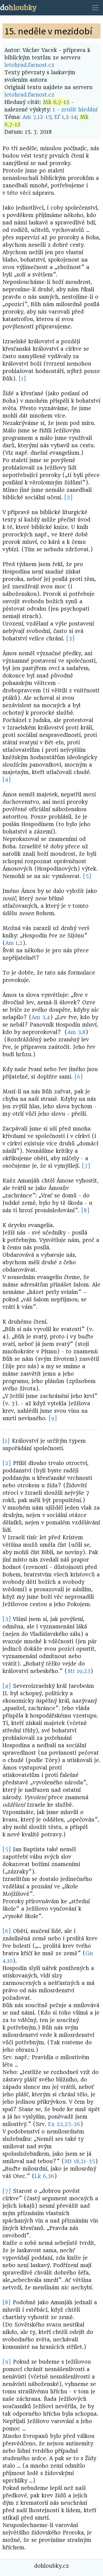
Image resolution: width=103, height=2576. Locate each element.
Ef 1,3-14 (65, 117)
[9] (53, 1418)
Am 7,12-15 (37, 117)
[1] (22, 378)
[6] (78, 1077)
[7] (86, 1166)
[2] (68, 497)
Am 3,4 (41, 1017)
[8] (85, 1210)
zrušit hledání (79, 109)
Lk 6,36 (44, 2176)
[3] (70, 638)
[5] (87, 876)
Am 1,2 (14, 943)
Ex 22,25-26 (64, 2124)
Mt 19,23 (78, 1671)
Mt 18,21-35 (79, 2161)
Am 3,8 (76, 1032)
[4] (6, 780)
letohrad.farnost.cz (29, 65)
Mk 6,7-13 (56, 102)
